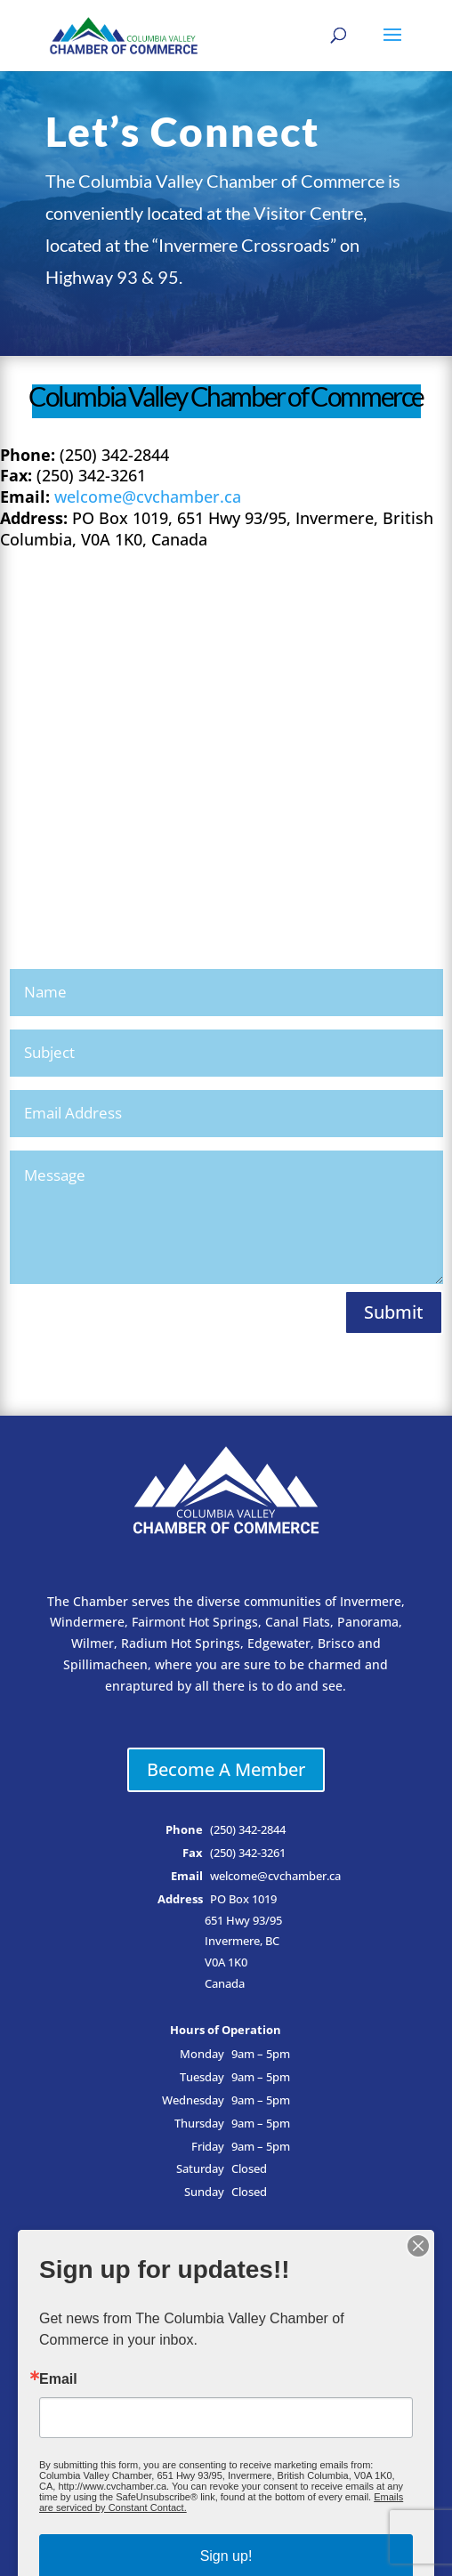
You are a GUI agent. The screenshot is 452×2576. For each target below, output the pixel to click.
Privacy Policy (225, 2442)
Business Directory (226, 2273)
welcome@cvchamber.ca (147, 496)
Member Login (226, 2307)
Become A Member (226, 1769)
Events (226, 2341)
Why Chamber (226, 2374)
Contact (226, 2408)
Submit (394, 1312)
